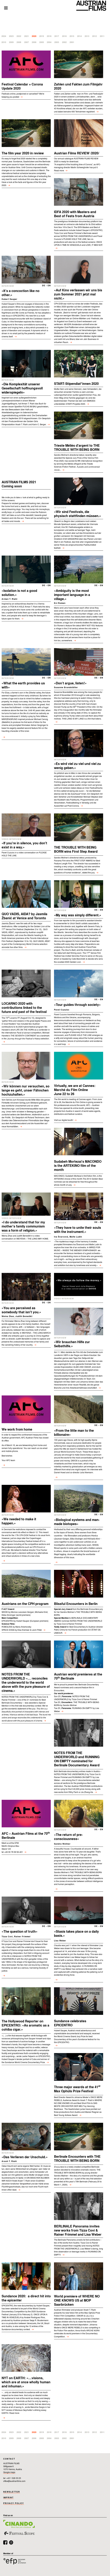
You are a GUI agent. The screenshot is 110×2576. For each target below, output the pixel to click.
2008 (19, 42)
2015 (72, 36)
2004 (49, 42)
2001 (72, 42)
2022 (19, 36)
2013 (87, 36)
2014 (79, 36)
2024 (3, 36)
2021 (26, 36)
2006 (34, 42)
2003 (56, 42)
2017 (56, 36)
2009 (11, 42)
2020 (34, 36)
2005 (41, 42)
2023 (11, 36)
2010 (3, 42)
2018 (49, 36)
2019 (41, 36)
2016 (64, 36)
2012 (94, 36)
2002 (64, 42)
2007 (26, 42)
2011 (102, 36)
